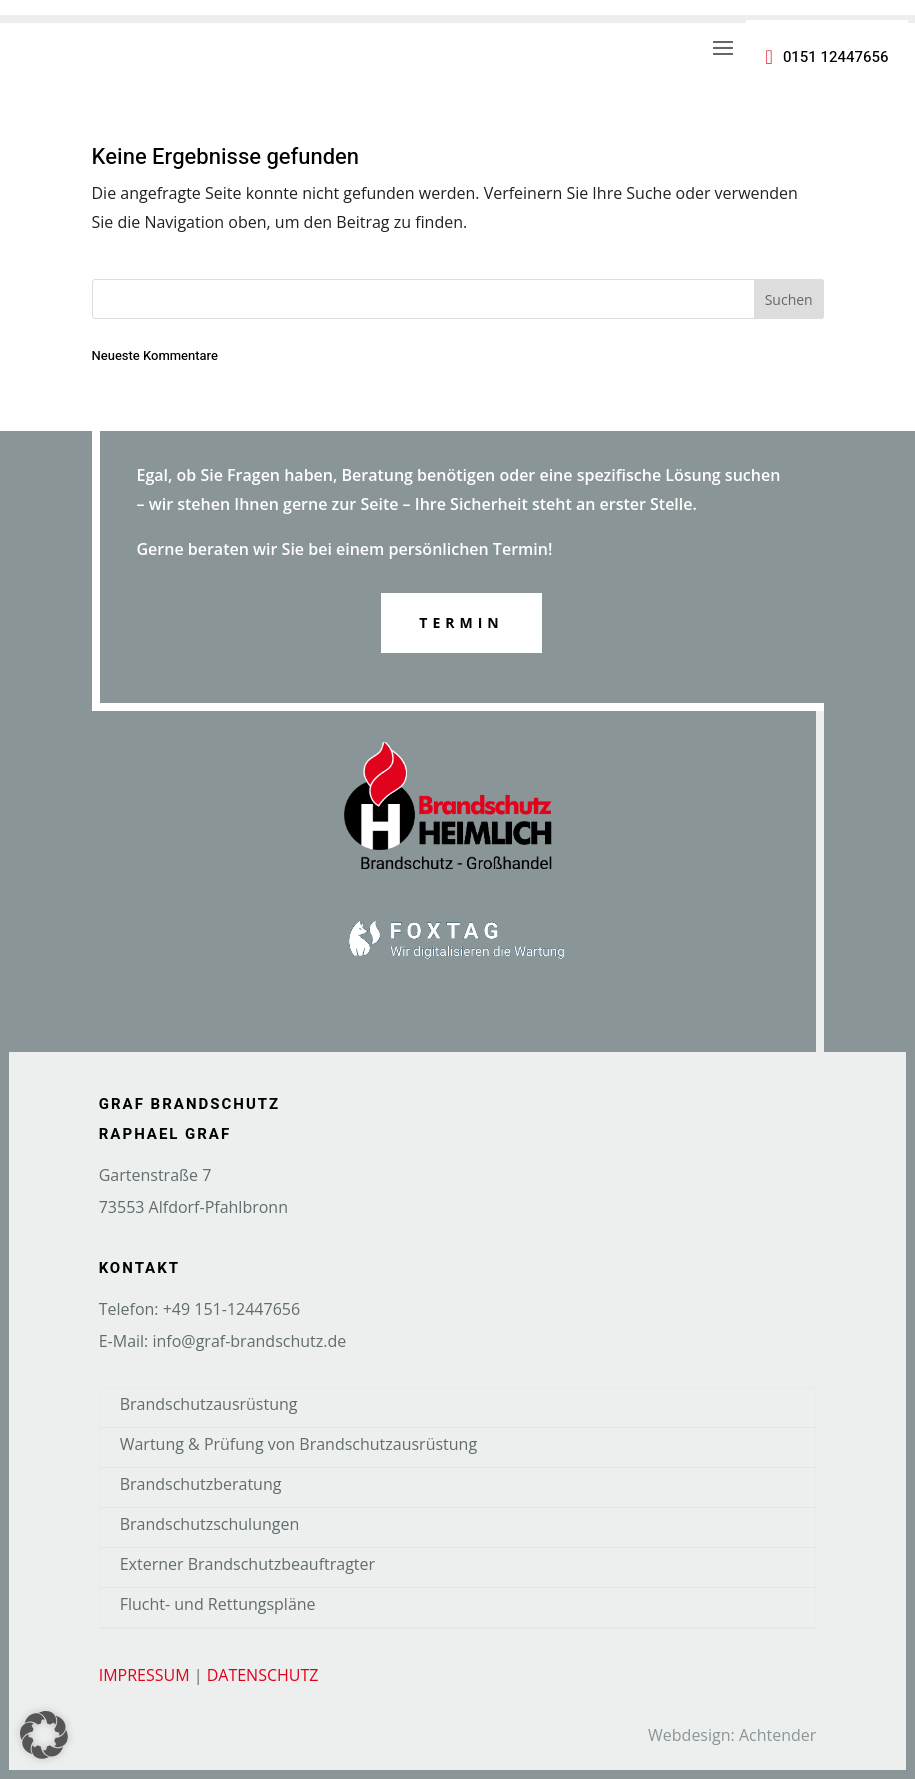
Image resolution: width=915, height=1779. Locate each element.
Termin (461, 622)
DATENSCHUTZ (263, 1675)
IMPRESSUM (144, 1675)
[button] (44, 1735)
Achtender (777, 1735)
